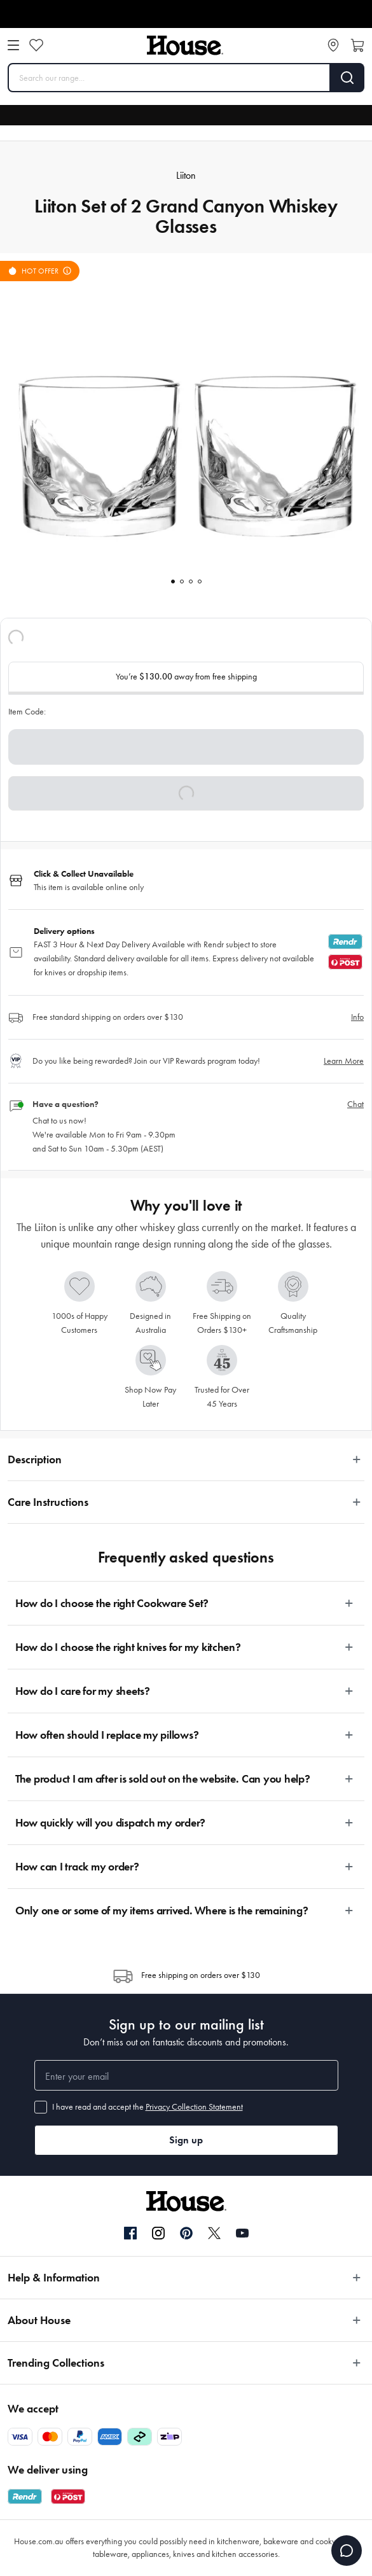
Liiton (186, 175)
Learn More (344, 1060)
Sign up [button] (186, 2140)
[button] (186, 793)
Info (357, 1017)
